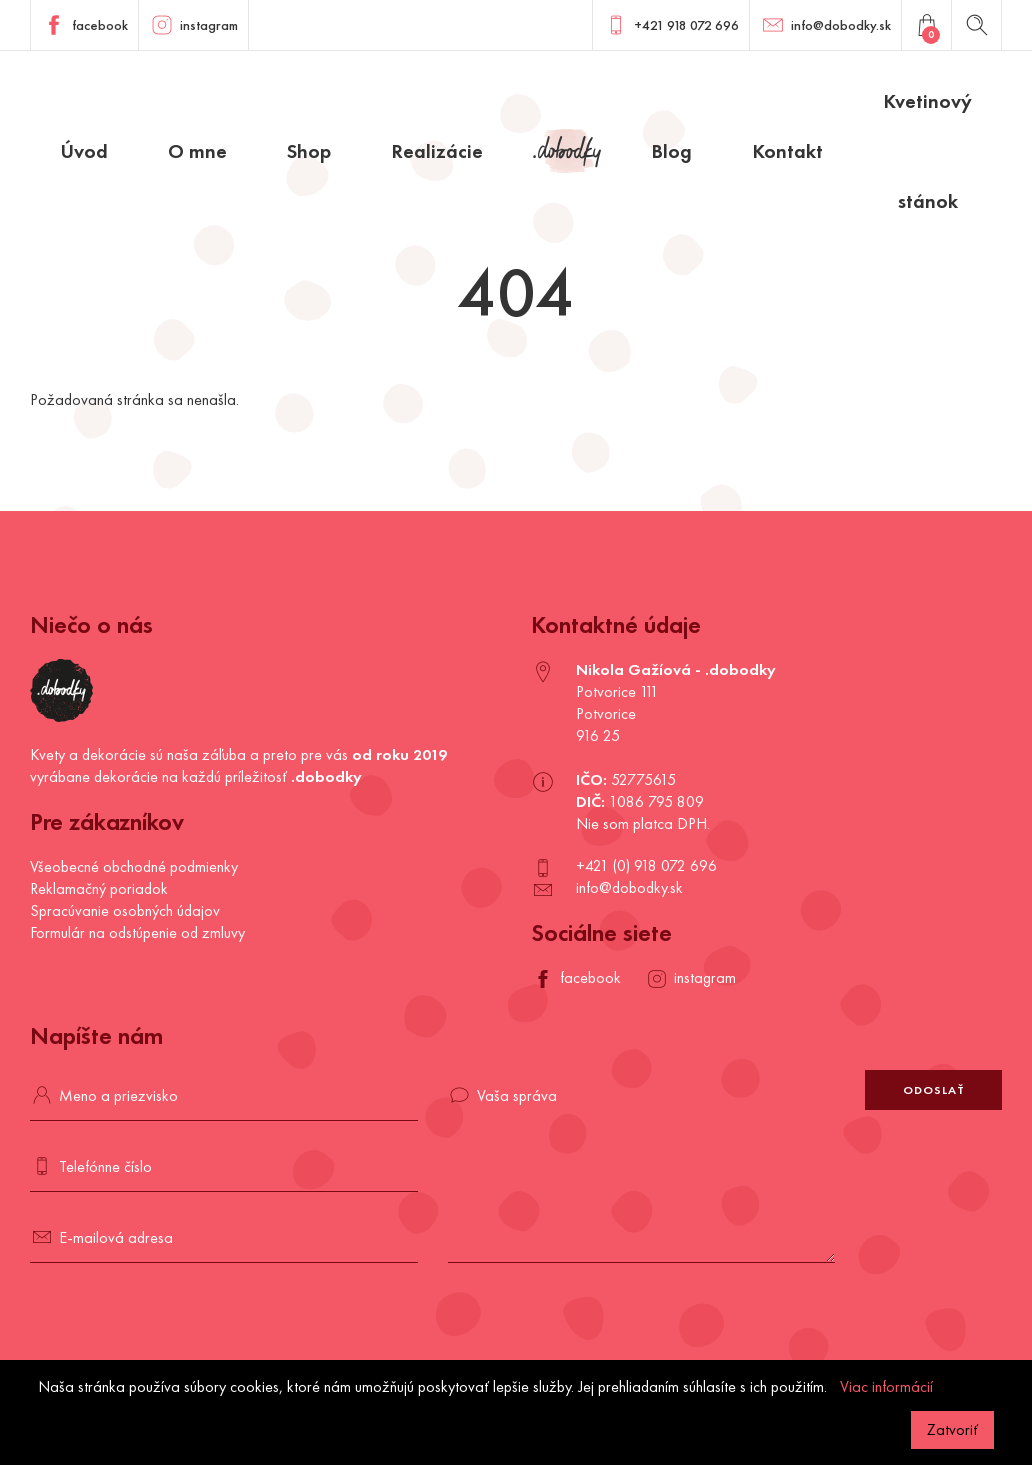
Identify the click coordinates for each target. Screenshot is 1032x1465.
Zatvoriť (952, 1429)
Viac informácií (886, 1386)
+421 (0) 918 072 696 (646, 865)
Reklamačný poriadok (99, 888)
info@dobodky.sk (629, 887)
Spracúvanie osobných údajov (125, 910)
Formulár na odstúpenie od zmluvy (137, 932)
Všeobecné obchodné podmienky (134, 866)
